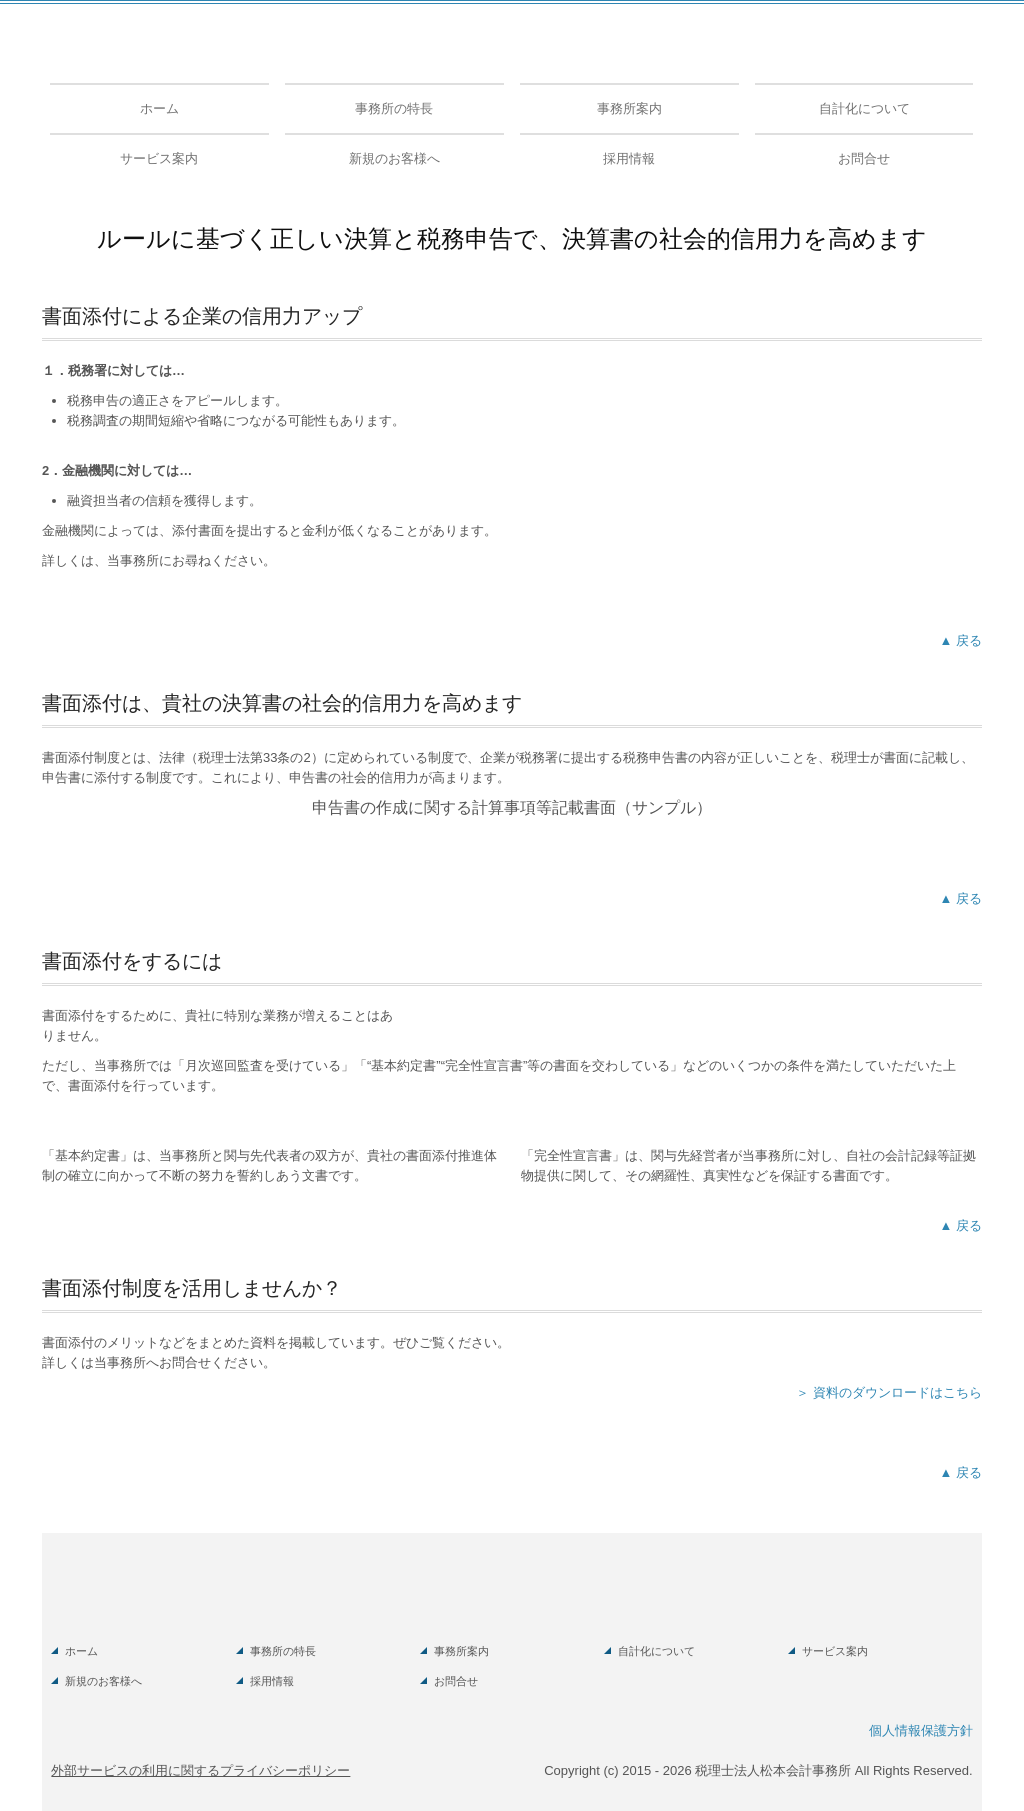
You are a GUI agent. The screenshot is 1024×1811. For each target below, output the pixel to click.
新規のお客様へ (394, 158)
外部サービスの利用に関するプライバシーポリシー (200, 1770)
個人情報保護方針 (921, 1730)
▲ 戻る (961, 640)
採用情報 (629, 158)
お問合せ (864, 158)
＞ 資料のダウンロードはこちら (889, 1392)
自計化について (864, 108)
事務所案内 (629, 108)
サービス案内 (159, 158)
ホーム (159, 108)
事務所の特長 (394, 108)
